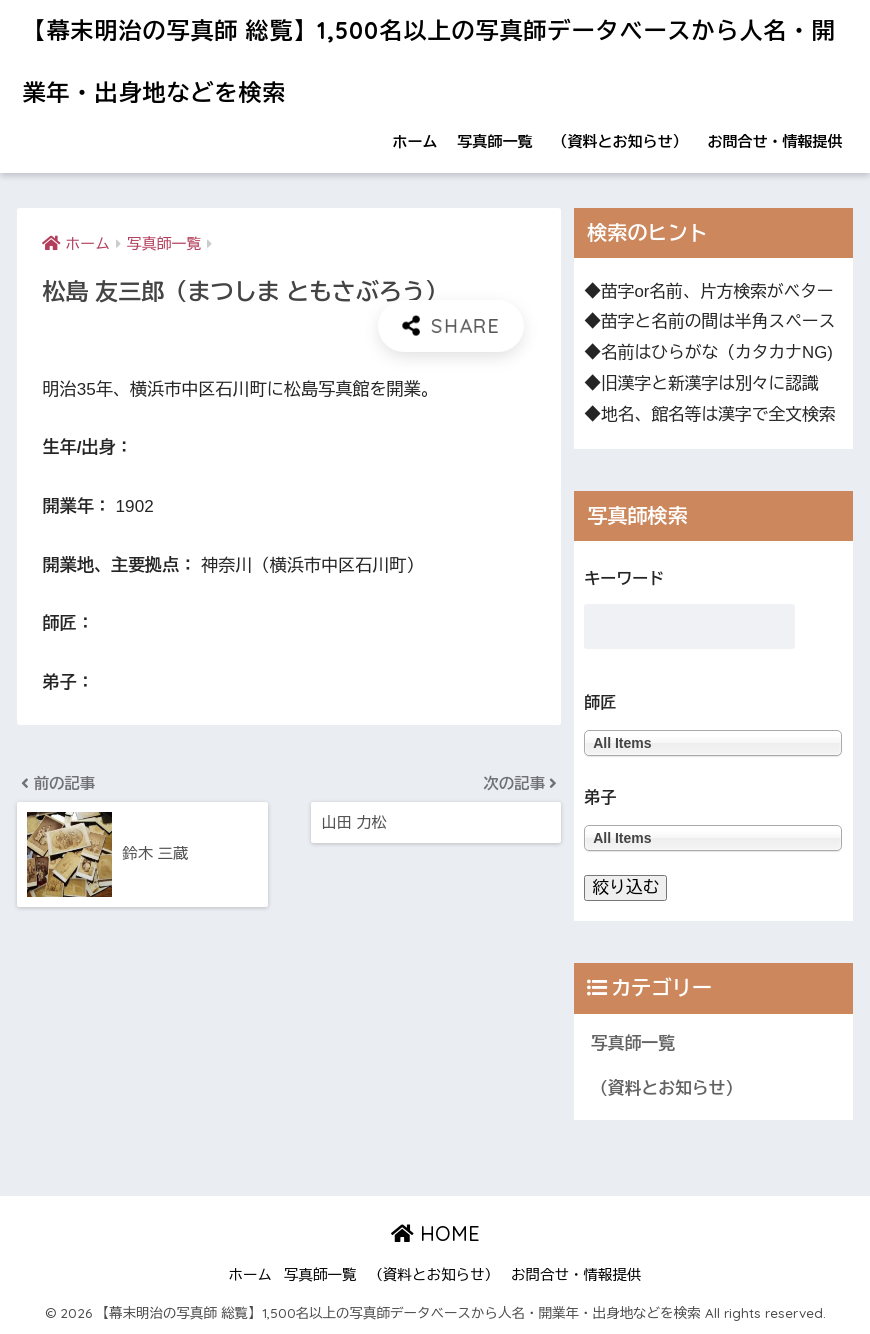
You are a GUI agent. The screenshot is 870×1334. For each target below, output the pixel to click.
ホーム (415, 141)
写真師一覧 (495, 141)
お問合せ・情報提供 (775, 141)
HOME (435, 1233)
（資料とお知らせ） (620, 141)
